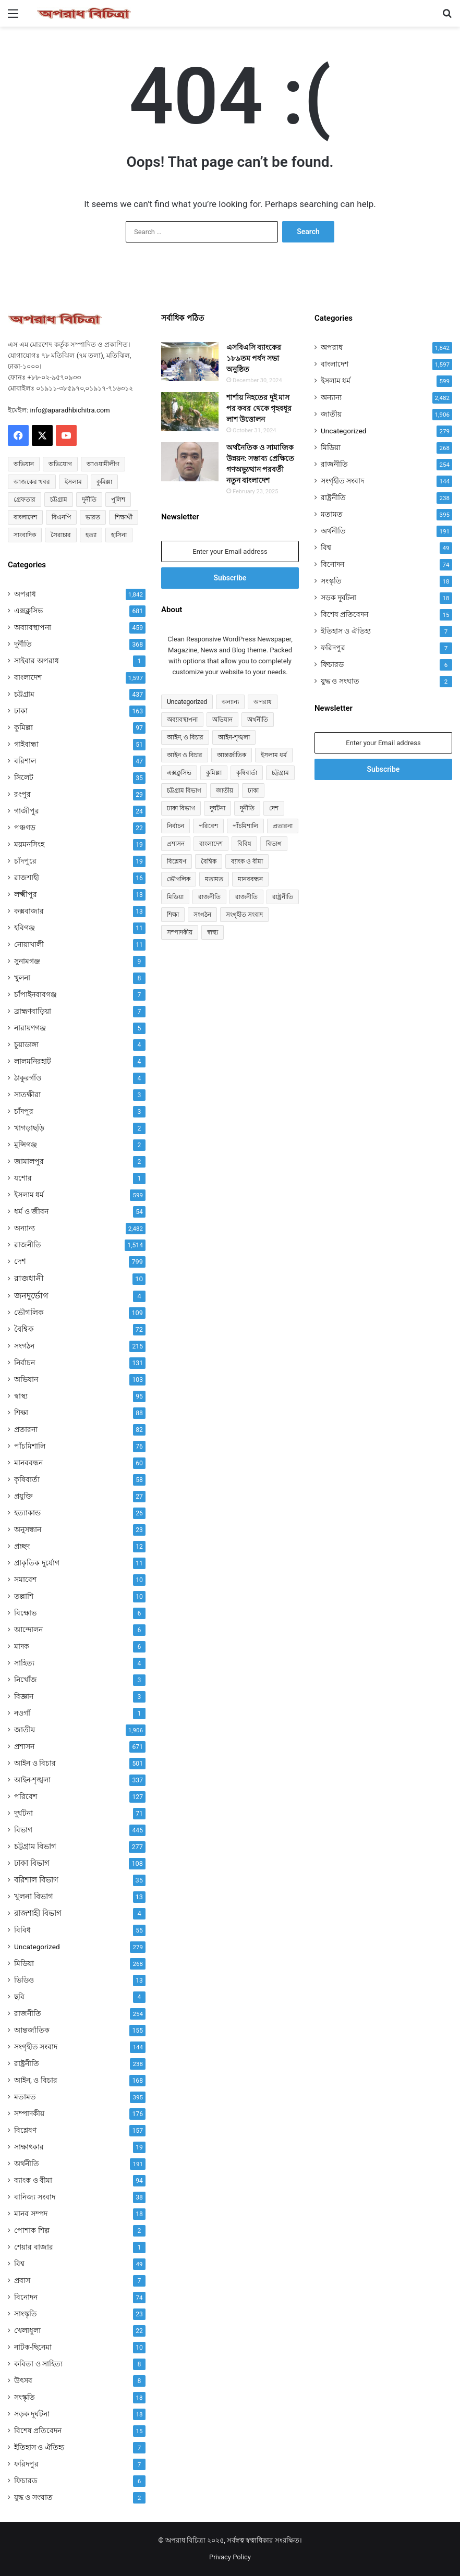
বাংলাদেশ (28, 677)
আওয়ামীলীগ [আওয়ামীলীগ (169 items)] (103, 464)
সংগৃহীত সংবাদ (35, 2047)
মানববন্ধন (28, 1463)
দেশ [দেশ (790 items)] (274, 808)
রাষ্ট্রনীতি (26, 2063)
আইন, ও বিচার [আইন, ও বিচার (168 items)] (185, 737)
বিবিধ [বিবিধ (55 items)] (244, 843)
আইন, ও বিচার (35, 2080)
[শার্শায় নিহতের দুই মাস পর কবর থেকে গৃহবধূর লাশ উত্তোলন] (190, 411)
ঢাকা (21, 711)
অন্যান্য (24, 1228)
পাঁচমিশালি (29, 1446)
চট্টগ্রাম (24, 694)
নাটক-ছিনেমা (33, 2347)
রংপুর (22, 794)
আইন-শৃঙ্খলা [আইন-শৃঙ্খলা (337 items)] (233, 737)
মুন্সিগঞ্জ (25, 1144)
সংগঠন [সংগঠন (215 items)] (202, 914)
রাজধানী (29, 1278)
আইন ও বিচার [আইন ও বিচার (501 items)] (184, 755)
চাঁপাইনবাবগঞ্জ (35, 994)
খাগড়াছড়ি (29, 1128)
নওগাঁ (22, 1713)
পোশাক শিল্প (32, 2230)
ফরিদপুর (26, 2464)
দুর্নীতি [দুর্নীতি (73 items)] (89, 499)
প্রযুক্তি (23, 1496)
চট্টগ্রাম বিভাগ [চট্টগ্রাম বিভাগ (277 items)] (184, 790)
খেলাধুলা (27, 2330)
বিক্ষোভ (25, 1613)
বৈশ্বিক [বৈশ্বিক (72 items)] (208, 861)
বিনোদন (26, 2297)
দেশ (20, 1261)
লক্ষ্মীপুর (25, 894)
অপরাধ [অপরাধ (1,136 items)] (262, 702)
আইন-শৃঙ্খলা (32, 1780)
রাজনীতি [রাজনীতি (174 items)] (246, 897)
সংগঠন (24, 1346)
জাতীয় (24, 1730)
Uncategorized (37, 1946)
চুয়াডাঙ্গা (26, 1044)
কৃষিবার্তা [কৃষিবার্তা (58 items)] (246, 772)
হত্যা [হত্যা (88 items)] (91, 535)
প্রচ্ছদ (22, 1546)
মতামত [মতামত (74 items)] (214, 879)
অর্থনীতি (26, 2163)
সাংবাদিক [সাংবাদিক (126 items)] (25, 535)
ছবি (19, 1996)
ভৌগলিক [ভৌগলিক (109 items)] (178, 879)
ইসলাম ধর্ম (29, 1194)
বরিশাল (25, 761)
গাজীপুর (26, 811)
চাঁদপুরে (25, 861)
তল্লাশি (23, 1596)
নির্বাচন (24, 1362)
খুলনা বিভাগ (33, 1896)
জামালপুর (29, 1161)
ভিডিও (24, 1980)
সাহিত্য (24, 1663)
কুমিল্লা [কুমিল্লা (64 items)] (104, 481)
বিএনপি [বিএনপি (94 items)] (61, 517)
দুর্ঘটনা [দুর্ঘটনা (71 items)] (217, 808)
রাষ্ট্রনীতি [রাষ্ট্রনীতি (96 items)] (282, 897)
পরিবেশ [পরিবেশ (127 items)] (208, 826)
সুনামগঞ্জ (27, 961)
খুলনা (22, 978)
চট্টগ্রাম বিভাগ (35, 1846)
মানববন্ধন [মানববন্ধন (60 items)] (250, 879)
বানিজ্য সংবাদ (34, 2197)
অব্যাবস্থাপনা (32, 627)
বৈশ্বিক (24, 1329)
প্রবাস (22, 2280)
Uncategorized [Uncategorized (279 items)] (187, 702)
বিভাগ (23, 1830)
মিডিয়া (24, 1963)
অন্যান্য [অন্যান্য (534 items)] (230, 702)
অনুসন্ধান (27, 1529)
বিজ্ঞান (23, 1696)
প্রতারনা (26, 1429)
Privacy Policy (230, 2557)
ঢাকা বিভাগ (32, 1863)
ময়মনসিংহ (29, 844)
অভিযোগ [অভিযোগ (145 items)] (60, 464)
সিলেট (23, 777)
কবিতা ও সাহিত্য (38, 2364)
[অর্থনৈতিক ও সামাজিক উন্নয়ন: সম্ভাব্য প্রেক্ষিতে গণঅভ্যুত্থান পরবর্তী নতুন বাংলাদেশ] (190, 461)
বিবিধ (22, 1930)
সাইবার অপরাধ (36, 661)
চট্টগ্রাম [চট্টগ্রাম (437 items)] (280, 772)
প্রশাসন (24, 1746)
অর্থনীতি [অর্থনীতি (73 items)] (257, 719)
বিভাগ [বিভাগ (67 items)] (274, 843)
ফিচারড (25, 2480)
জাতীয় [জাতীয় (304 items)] (224, 790)
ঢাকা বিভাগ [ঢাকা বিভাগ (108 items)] (181, 808)
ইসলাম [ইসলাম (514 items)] (73, 481)
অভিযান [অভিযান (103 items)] (222, 719)
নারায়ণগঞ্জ (30, 1028)
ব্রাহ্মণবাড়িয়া (32, 1011)
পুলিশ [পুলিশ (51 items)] (118, 499)
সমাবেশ (25, 1579)
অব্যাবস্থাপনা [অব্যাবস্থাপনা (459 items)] (182, 719)
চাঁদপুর (23, 1111)
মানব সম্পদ (30, 2213)
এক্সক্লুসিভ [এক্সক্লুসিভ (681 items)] (179, 772)
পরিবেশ (25, 1796)
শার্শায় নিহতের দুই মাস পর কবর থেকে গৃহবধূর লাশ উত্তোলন (259, 408)
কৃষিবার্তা (27, 1479)
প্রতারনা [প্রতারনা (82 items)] (283, 826)
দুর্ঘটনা (23, 1813)
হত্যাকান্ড (27, 1513)
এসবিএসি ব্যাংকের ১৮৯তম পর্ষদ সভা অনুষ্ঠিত (253, 358)
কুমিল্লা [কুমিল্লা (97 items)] (214, 772)
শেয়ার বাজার (33, 2247)
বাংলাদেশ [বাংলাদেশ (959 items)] (211, 843)
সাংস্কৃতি (25, 2314)
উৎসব (23, 2380)
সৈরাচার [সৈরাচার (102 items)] (61, 535)
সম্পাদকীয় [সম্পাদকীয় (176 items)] (179, 932)
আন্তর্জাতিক (32, 2030)
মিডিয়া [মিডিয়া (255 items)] (175, 897)
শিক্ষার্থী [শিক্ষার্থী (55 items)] (123, 517)
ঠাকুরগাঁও (27, 1078)
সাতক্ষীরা (27, 1094)
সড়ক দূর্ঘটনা (32, 2414)
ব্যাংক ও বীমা (33, 2180)
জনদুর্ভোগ (31, 1296)
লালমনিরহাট (32, 1061)
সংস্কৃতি (24, 2397)
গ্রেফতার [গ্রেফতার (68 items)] (24, 499)
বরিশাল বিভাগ (36, 1880)
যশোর (23, 1178)
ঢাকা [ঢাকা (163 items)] (253, 790)
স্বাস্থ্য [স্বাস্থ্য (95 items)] (212, 932)
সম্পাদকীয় (29, 2113)
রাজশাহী (26, 877)
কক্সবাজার (29, 911)
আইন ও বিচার (35, 1763)
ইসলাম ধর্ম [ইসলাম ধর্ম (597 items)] (274, 755)
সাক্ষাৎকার (29, 2147)
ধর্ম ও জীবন (31, 1211)
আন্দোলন (28, 1629)
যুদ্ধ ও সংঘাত (33, 2497)
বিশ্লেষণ (25, 2130)
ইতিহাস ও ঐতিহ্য (39, 2447)
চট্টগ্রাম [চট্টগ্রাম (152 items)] (58, 499)
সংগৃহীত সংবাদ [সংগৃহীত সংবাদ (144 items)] (244, 914)
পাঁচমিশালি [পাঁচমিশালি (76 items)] (245, 826)
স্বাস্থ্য (21, 1396)
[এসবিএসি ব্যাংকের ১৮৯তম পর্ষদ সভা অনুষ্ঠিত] (190, 361)
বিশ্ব (19, 2263)
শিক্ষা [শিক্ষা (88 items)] (173, 914)
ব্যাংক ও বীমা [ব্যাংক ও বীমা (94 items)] (247, 861)
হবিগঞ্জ (24, 928)
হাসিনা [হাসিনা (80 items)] (119, 535)
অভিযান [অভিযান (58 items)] (24, 464)
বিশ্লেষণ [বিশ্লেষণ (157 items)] (176, 861)
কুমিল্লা (23, 727)
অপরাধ (25, 594)
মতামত (25, 2097)
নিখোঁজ (25, 1679)
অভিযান (26, 1379)
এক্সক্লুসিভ (28, 610)
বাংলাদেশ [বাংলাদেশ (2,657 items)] (25, 517)
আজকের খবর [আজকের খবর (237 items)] (32, 481)
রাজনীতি (27, 1245)
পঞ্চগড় (24, 827)
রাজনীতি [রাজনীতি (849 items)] (209, 897)
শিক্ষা (21, 1412)
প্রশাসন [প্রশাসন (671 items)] (176, 843)
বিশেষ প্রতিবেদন (38, 2430)
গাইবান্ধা (26, 744)
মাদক (21, 1646)
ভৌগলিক (29, 1312)
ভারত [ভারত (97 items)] (93, 517)
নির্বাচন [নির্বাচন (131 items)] (175, 826)
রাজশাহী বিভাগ (38, 1913)
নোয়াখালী (29, 944)
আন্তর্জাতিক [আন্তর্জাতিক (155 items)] (231, 755)
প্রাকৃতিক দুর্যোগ (36, 1563)
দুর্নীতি (23, 644)
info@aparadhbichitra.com (70, 410)
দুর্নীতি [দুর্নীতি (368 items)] (247, 808)
